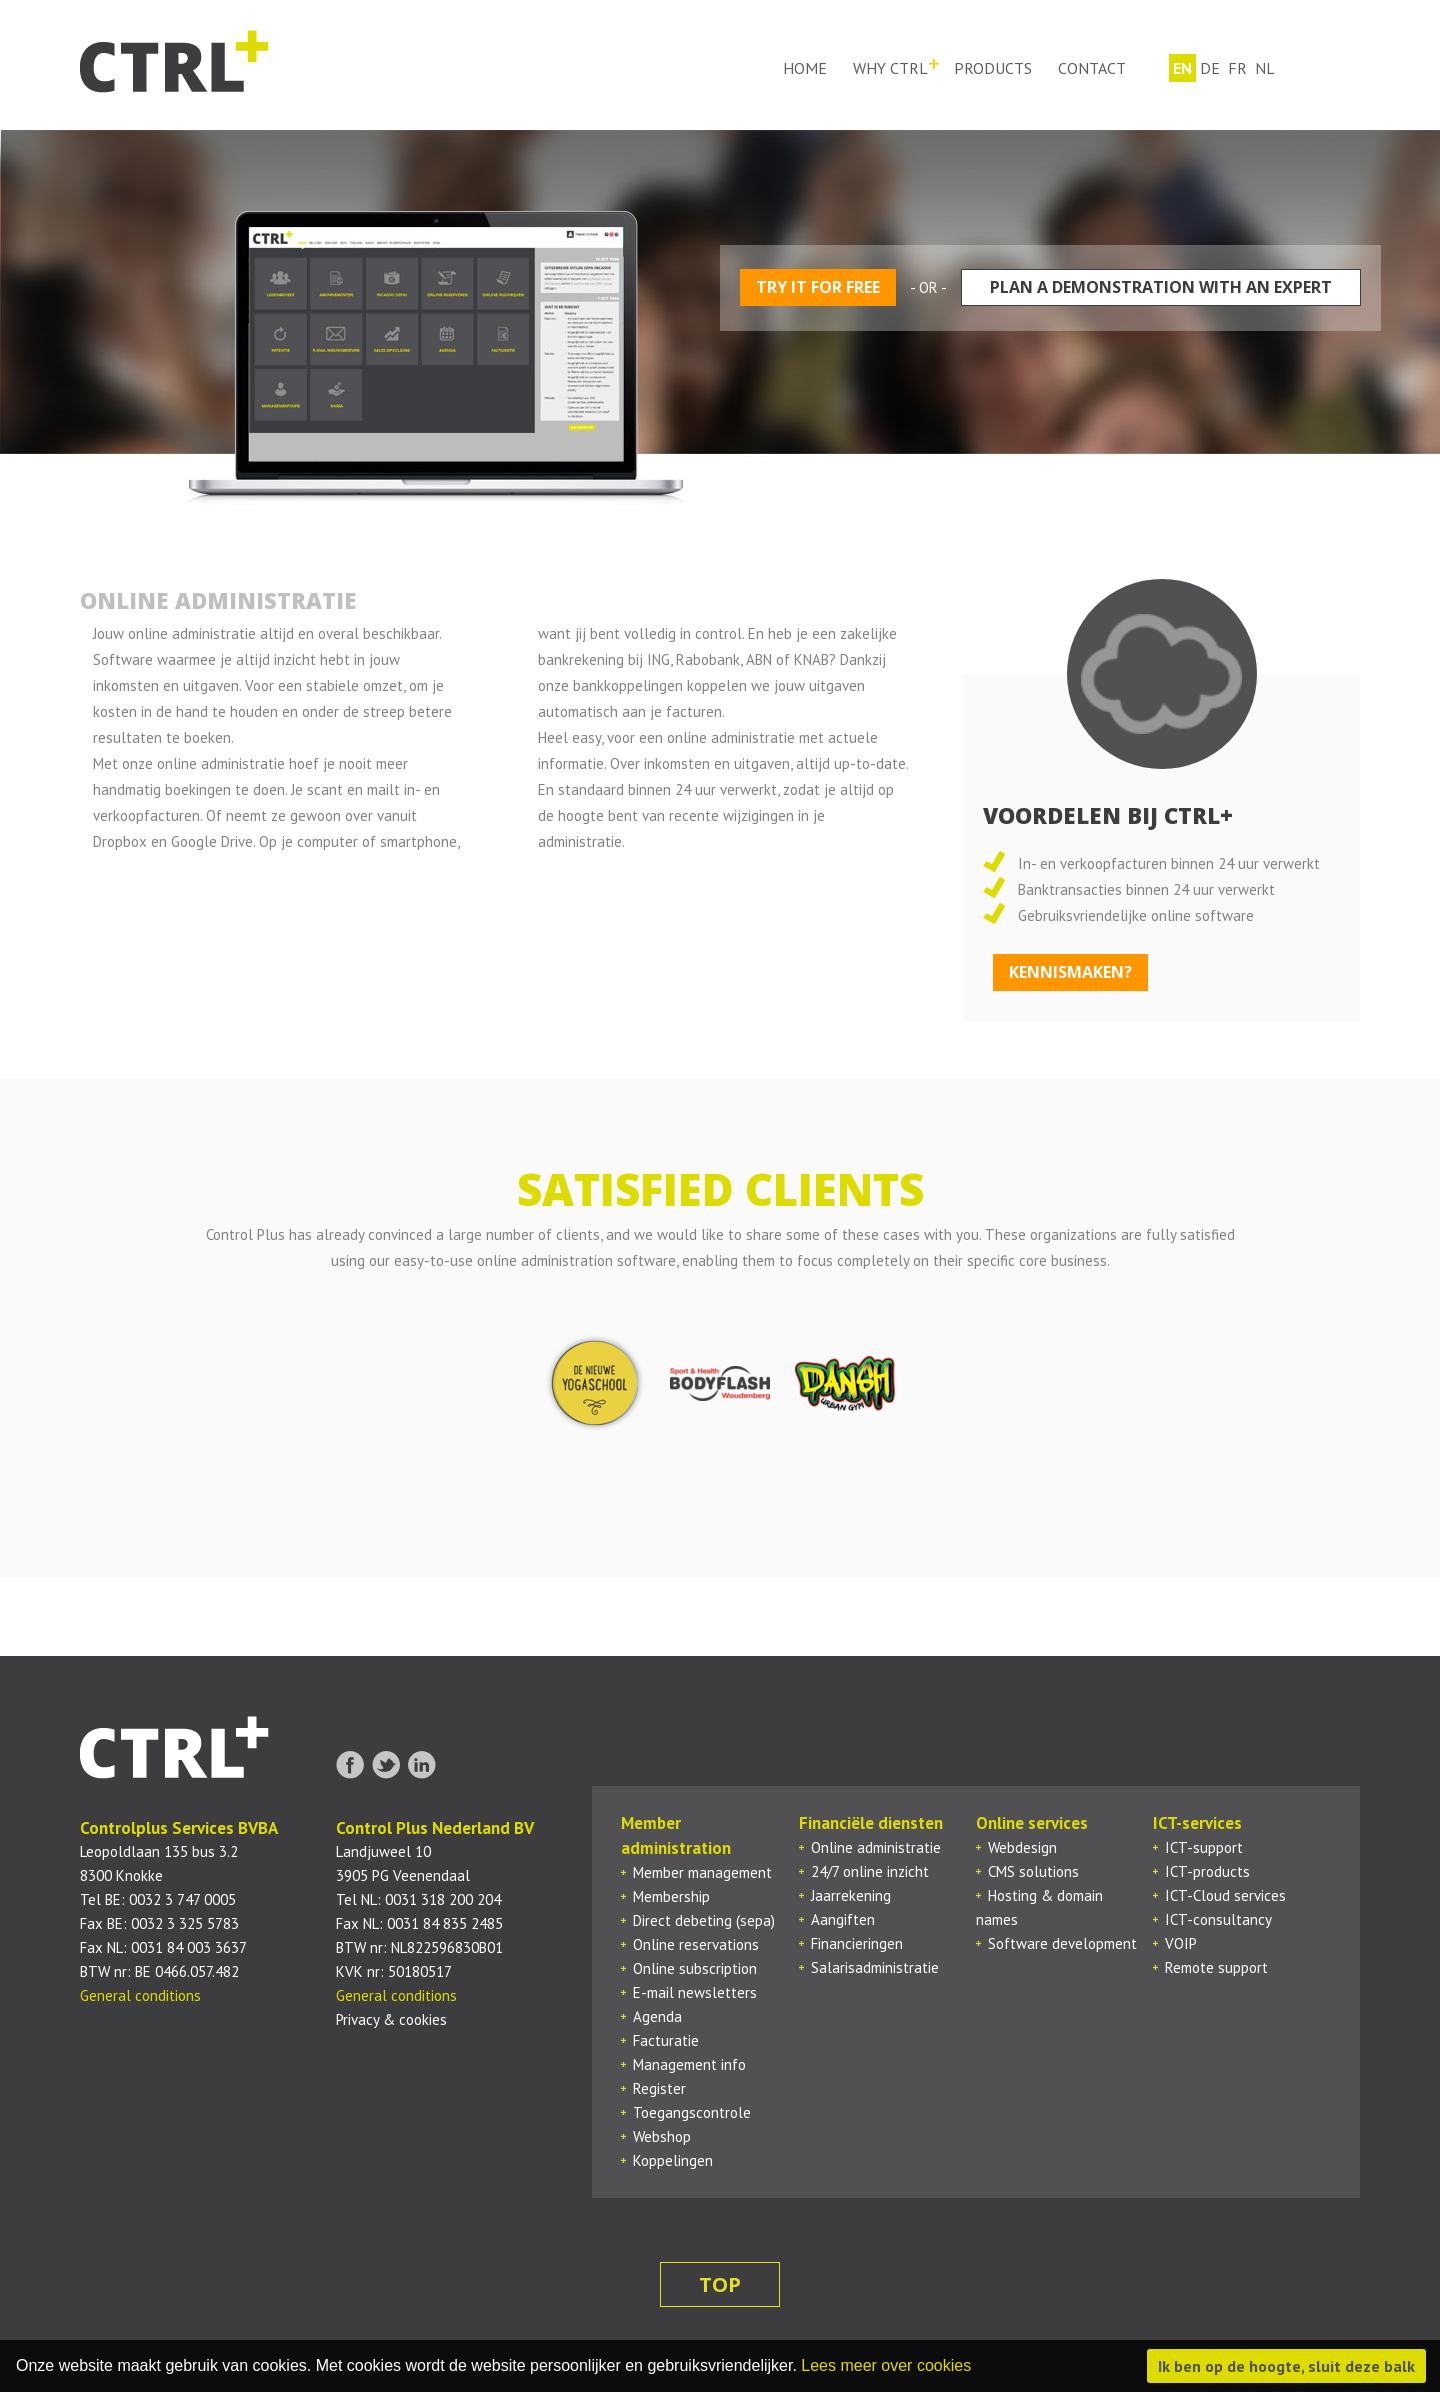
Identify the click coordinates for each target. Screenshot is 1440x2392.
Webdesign (1022, 1847)
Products (993, 68)
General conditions (140, 1995)
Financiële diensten (871, 1823)
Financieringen (857, 1943)
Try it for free (818, 287)
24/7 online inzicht (870, 1871)
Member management (702, 1872)
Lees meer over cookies (886, 2365)
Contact (1092, 68)
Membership (671, 1896)
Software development (1062, 1943)
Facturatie (666, 2040)
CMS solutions (1033, 1871)
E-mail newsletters (695, 1992)
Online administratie (876, 1847)
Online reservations (696, 1944)
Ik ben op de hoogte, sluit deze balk (1286, 2366)
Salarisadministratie (875, 1967)
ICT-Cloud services (1225, 1895)
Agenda (657, 2016)
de (1210, 68)
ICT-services (1197, 1823)
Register (659, 2088)
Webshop (662, 2136)
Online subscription (695, 1968)
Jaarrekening (851, 1895)
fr (1237, 68)
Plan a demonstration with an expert (1161, 287)
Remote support (1216, 1967)
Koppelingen (673, 2160)
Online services (1032, 1823)
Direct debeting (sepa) (704, 1920)
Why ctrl (890, 68)
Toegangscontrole (692, 2112)
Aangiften (843, 1919)
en (1182, 68)
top (720, 2284)
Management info (689, 2064)
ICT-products (1207, 1871)
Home (805, 68)
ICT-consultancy (1218, 1919)
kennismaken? (1070, 972)
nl (1265, 68)
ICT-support (1204, 1847)
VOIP (1181, 1943)
